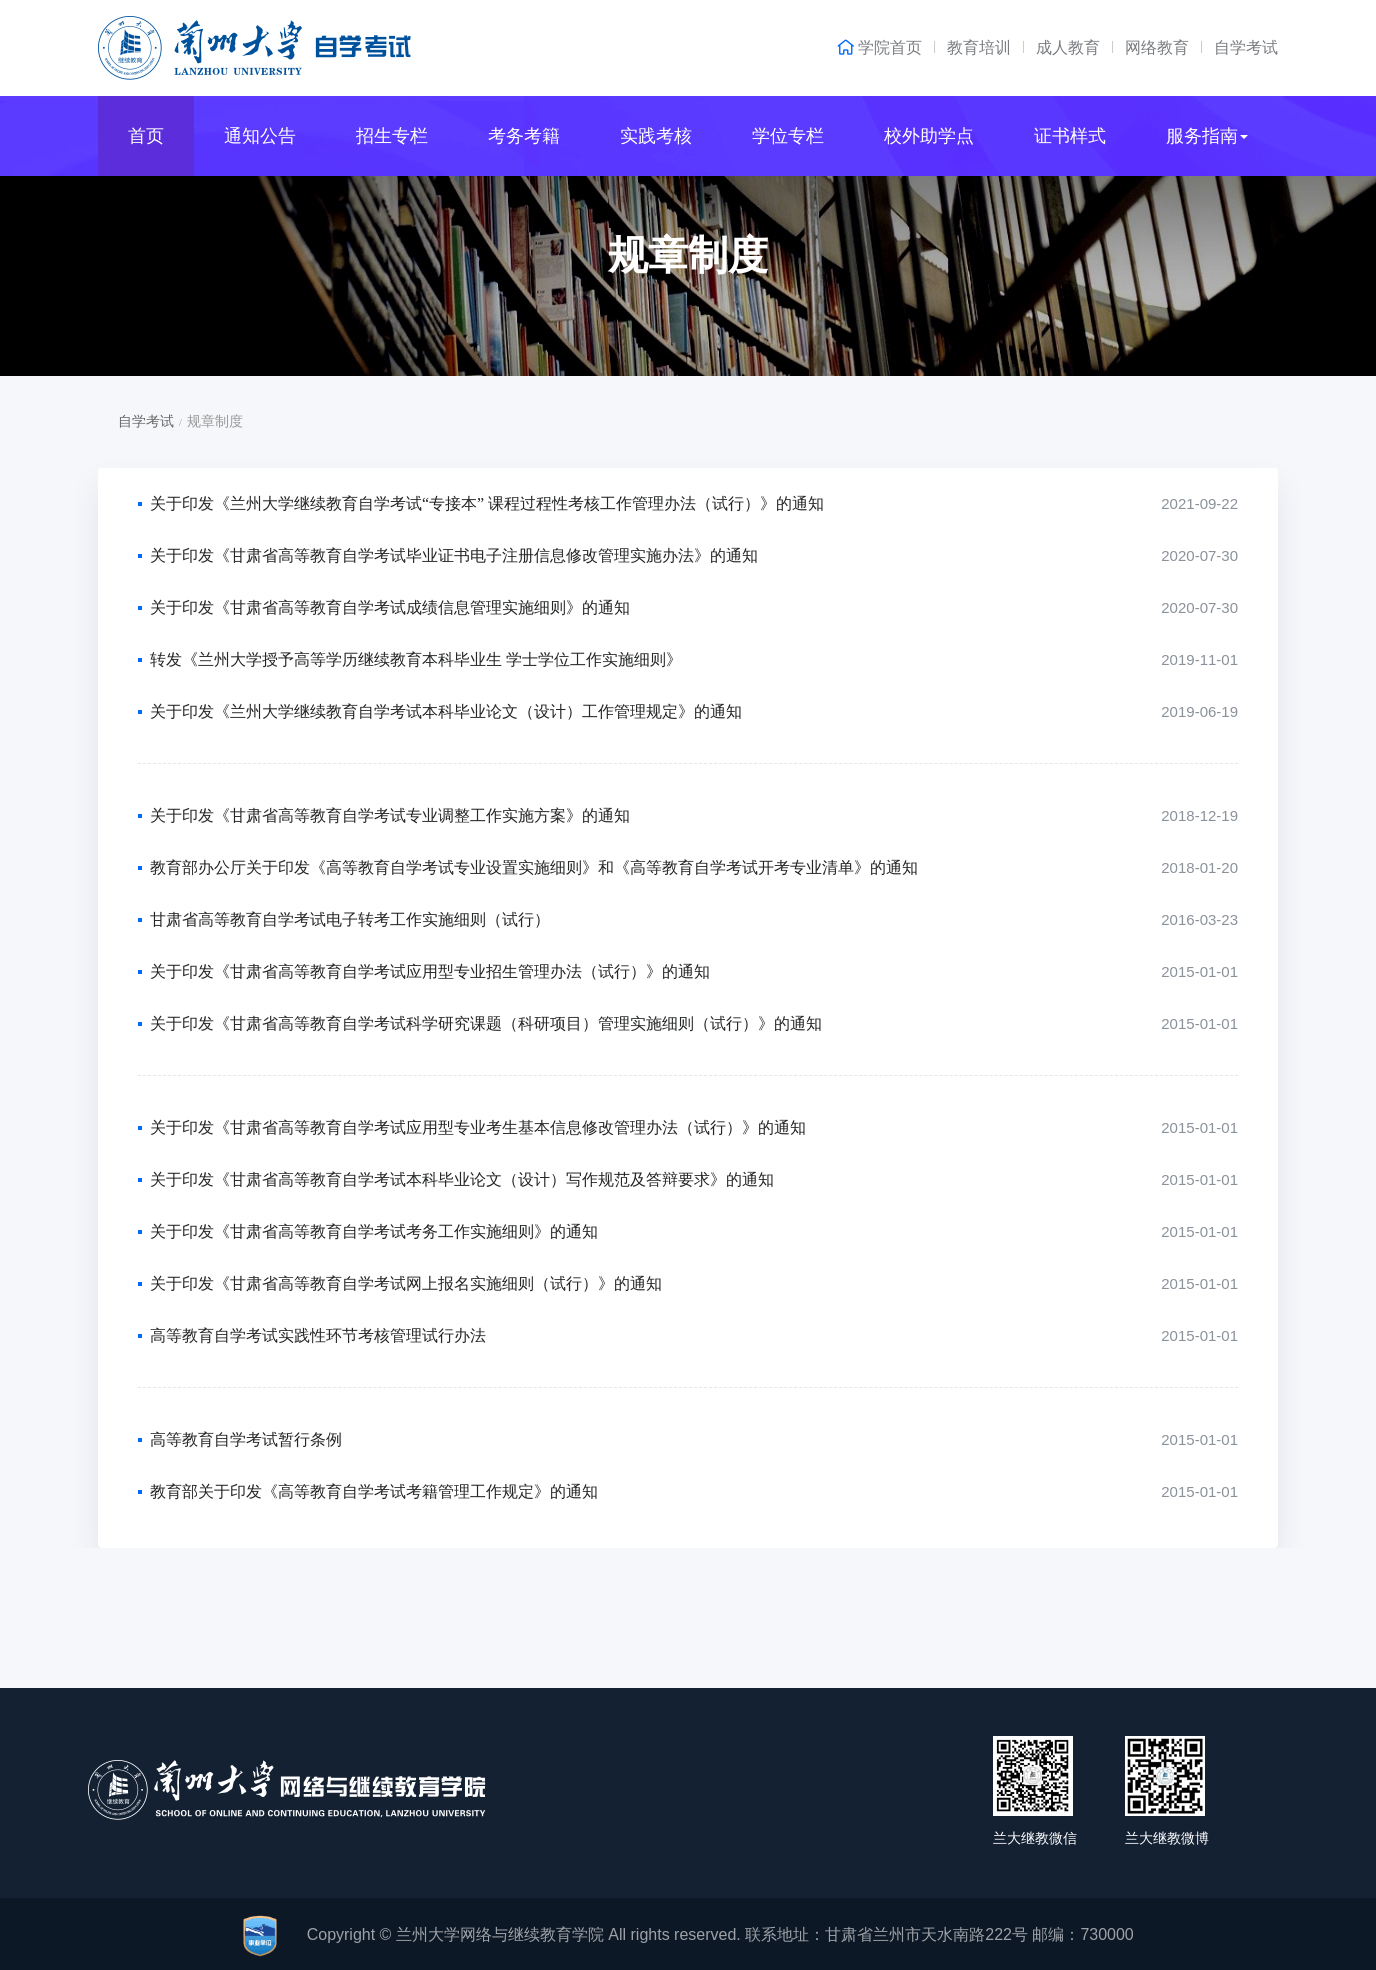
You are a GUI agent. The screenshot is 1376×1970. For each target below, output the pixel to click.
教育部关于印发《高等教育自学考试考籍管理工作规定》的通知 (374, 1491)
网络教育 (1157, 47)
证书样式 (1070, 136)
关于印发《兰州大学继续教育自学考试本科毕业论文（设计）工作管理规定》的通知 (446, 711)
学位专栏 (788, 136)
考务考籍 (524, 136)
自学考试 (1246, 47)
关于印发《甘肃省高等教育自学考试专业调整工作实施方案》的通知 (390, 815)
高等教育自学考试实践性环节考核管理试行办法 (318, 1335)
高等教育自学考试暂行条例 (246, 1439)
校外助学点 (929, 136)
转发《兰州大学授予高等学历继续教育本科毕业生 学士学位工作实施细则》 (416, 659)
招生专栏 (392, 136)
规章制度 (688, 255)
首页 (146, 136)
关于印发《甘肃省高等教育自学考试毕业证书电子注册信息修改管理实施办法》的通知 (454, 555)
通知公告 (260, 136)
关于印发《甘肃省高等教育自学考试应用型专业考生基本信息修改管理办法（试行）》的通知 (478, 1127)
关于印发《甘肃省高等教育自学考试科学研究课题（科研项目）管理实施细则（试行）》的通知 (486, 1023)
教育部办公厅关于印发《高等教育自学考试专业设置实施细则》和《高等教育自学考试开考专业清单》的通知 (534, 867)
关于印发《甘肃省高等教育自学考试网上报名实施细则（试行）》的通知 (406, 1283)
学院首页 (890, 48)
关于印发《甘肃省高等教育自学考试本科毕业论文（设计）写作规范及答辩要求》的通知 (462, 1179)
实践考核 (656, 136)
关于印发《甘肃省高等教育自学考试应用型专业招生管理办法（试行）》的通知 (430, 971)
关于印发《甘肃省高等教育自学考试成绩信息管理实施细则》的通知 (390, 607)
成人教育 (1068, 47)
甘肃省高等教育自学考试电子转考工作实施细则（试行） (350, 919)
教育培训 (979, 47)
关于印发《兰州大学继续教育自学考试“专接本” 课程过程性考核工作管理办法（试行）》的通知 (487, 503)
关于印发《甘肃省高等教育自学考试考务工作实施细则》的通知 (374, 1231)
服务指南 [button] (1207, 136)
